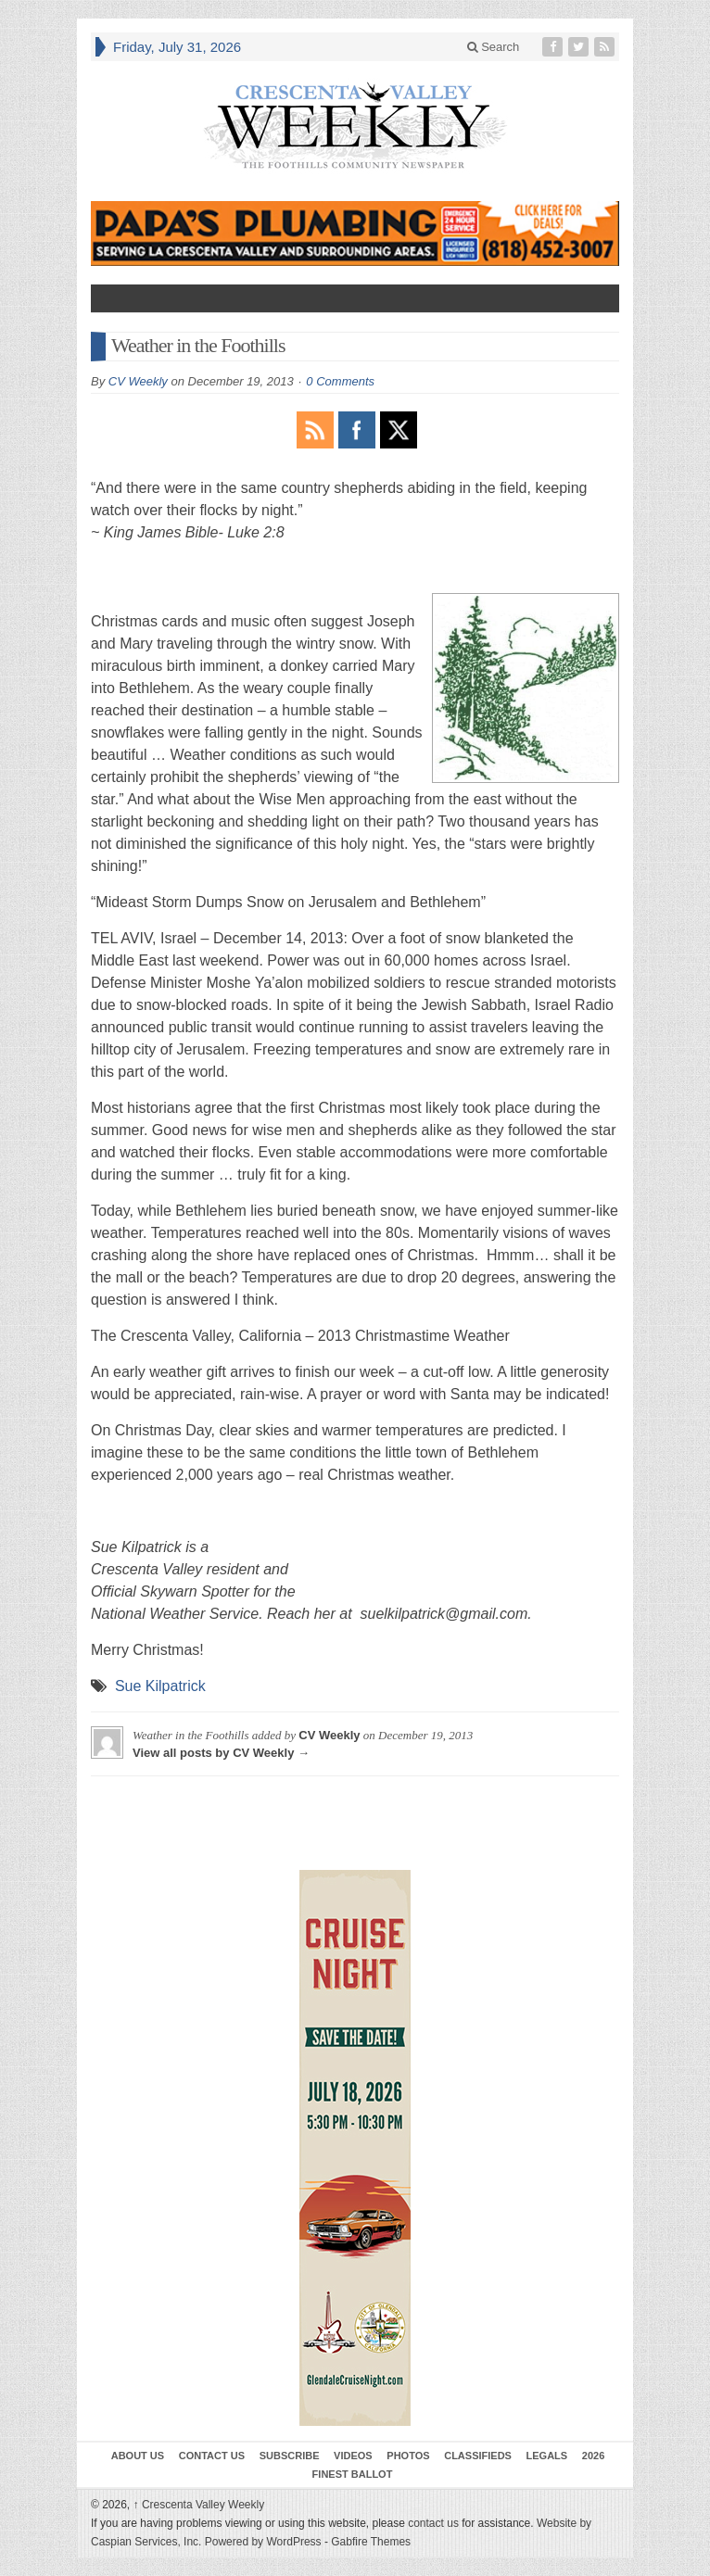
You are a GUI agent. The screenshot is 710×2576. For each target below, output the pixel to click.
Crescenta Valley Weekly (199, 2504)
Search (493, 47)
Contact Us (212, 2455)
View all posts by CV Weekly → (221, 1753)
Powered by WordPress (263, 2541)
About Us (137, 2455)
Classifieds (478, 2455)
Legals (547, 2455)
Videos (353, 2455)
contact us (433, 2523)
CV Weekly (138, 381)
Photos (408, 2455)
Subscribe (290, 2455)
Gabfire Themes (371, 2541)
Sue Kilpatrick (160, 1686)
